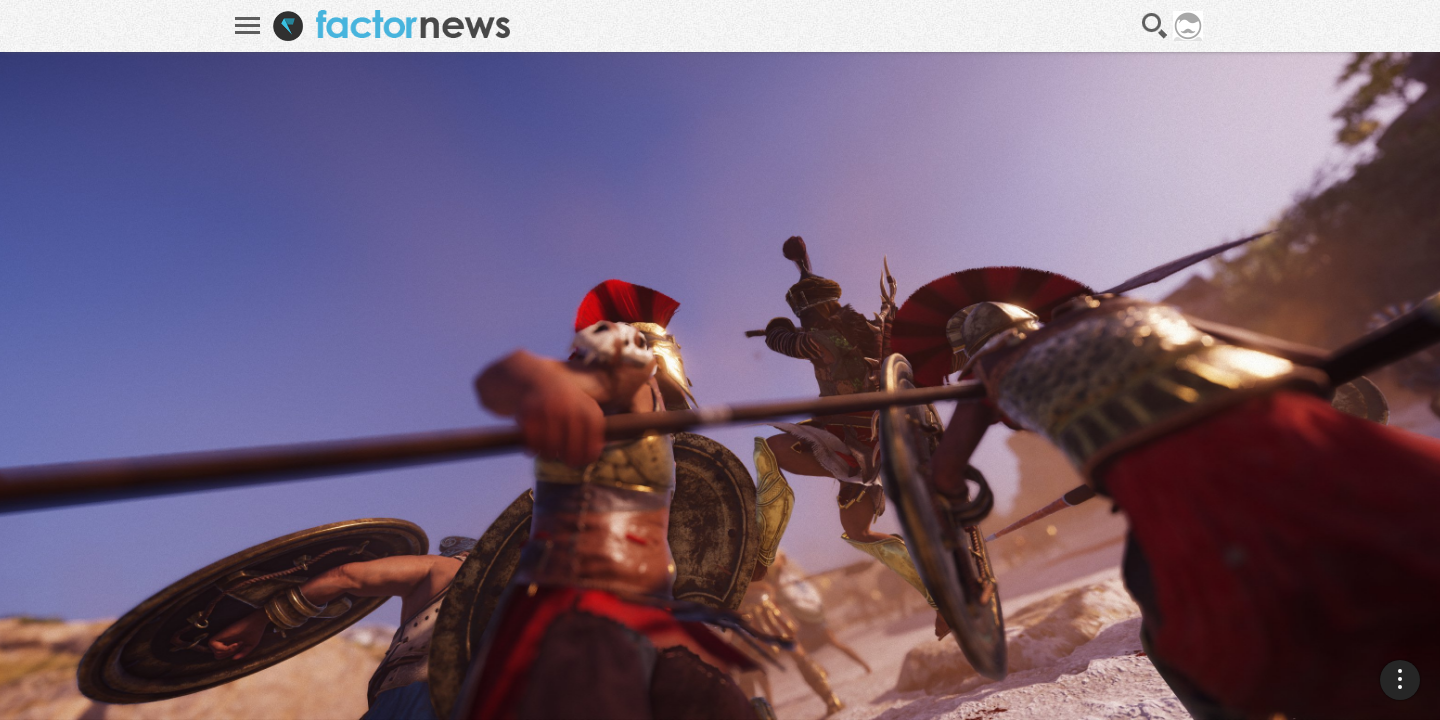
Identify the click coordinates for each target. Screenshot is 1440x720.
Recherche (1155, 26)
